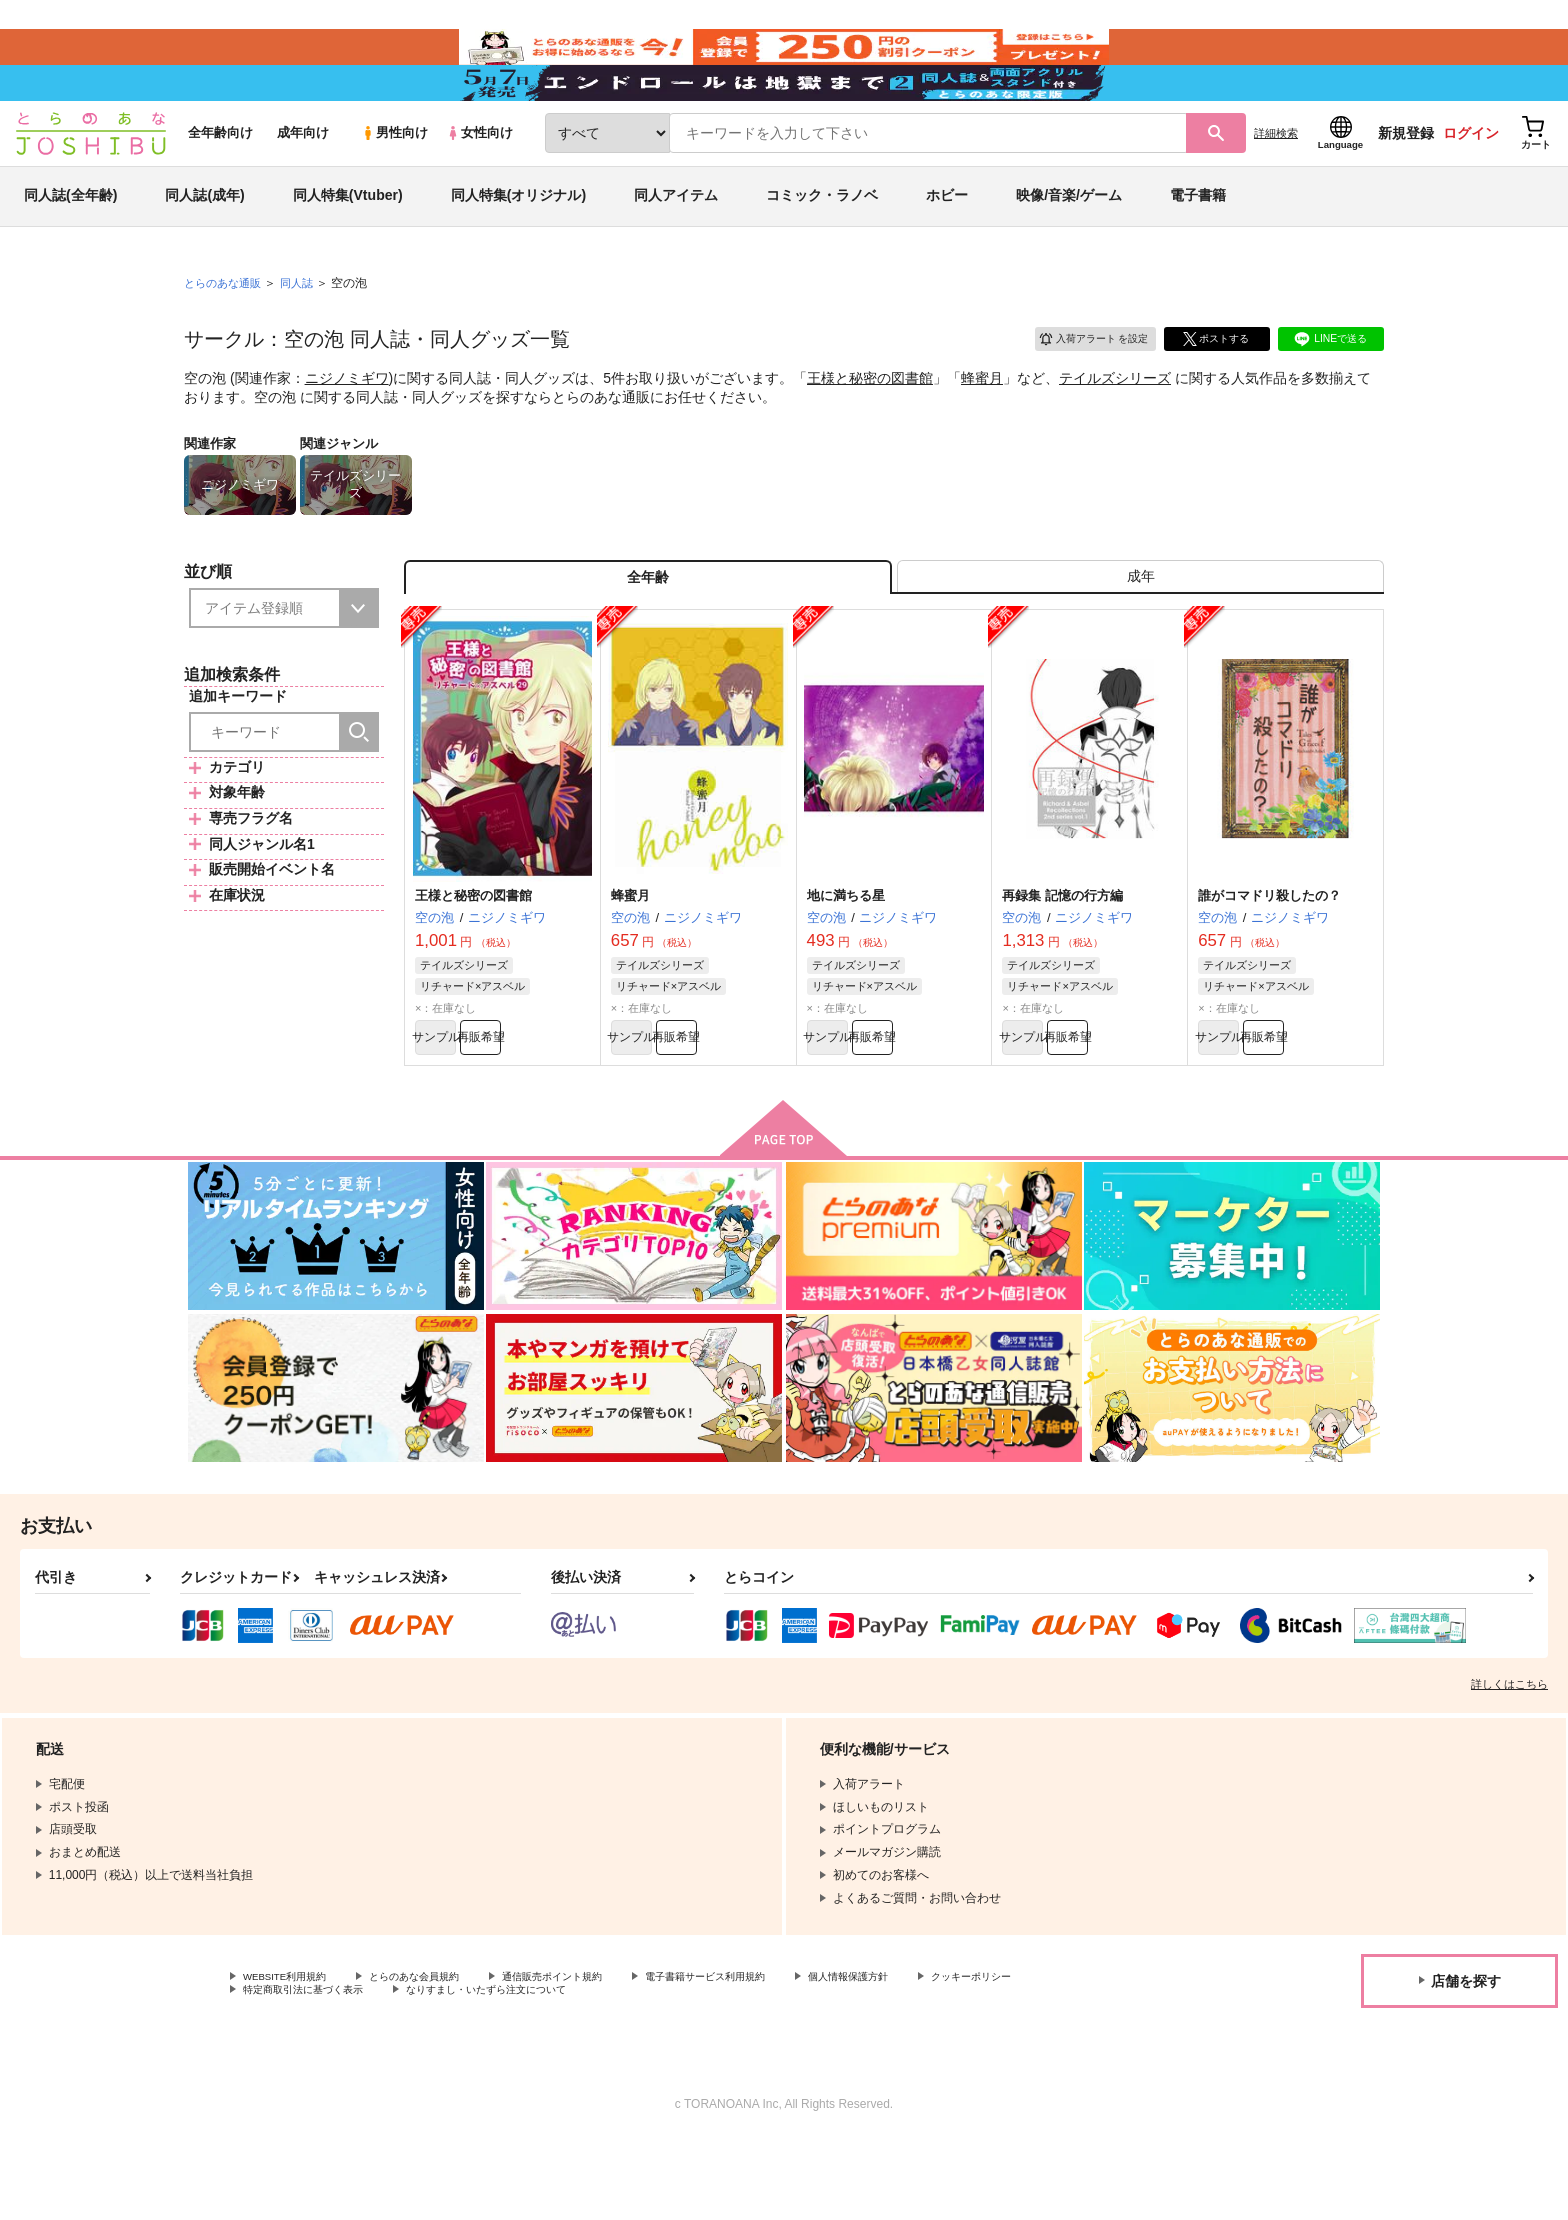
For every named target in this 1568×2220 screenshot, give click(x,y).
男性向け (394, 181)
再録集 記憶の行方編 (1062, 959)
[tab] (1140, 633)
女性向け (479, 181)
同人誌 (305, 331)
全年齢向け (220, 181)
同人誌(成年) (204, 244)
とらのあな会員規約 (442, 2051)
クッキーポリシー (291, 2067)
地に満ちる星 (846, 959)
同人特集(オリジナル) (518, 244)
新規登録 (1406, 181)
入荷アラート (1080, 384)
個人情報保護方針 (937, 2051)
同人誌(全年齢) (70, 244)
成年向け (303, 181)
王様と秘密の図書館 (870, 426)
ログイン (1471, 181)
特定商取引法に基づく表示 (454, 2067)
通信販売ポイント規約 (599, 2051)
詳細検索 (1276, 181)
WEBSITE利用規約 (294, 2051)
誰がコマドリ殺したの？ (1269, 959)
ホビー (947, 244)
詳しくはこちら (1509, 1757)
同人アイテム (676, 244)
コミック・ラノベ (822, 244)
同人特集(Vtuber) (348, 244)
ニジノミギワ (347, 426)
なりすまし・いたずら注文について (665, 2067)
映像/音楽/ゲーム (1069, 244)
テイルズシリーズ (1115, 426)
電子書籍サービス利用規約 (774, 2051)
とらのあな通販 (226, 331)
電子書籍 (1198, 244)
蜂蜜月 (982, 426)
